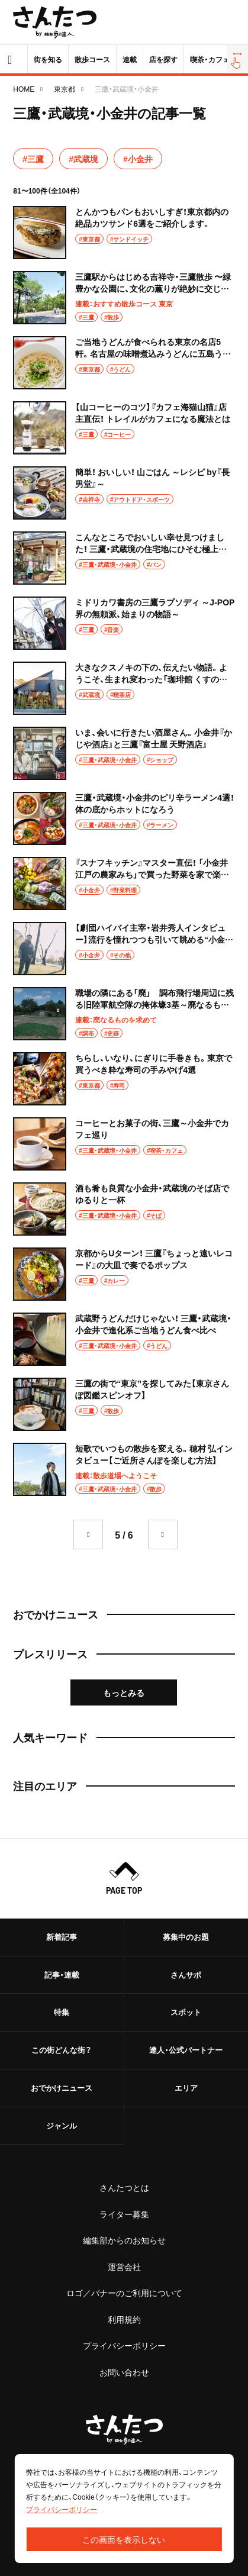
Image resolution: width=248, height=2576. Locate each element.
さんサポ (185, 1974)
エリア (186, 2087)
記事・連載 (61, 1974)
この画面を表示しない (123, 2539)
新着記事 (61, 1936)
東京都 (64, 88)
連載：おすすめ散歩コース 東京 (124, 303)
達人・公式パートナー (186, 2049)
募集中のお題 (186, 1936)
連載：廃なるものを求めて (116, 1019)
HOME (23, 88)
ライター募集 (124, 2214)
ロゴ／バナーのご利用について (124, 2292)
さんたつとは (124, 2187)
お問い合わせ (124, 2372)
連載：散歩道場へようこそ (116, 1475)
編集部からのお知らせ (124, 2240)
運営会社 (124, 2266)
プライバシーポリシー (124, 2345)
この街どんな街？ (61, 2049)
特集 (61, 2011)
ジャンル (61, 2125)
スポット (185, 2011)
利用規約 (124, 2319)
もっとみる (123, 1692)
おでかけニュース (61, 2087)
